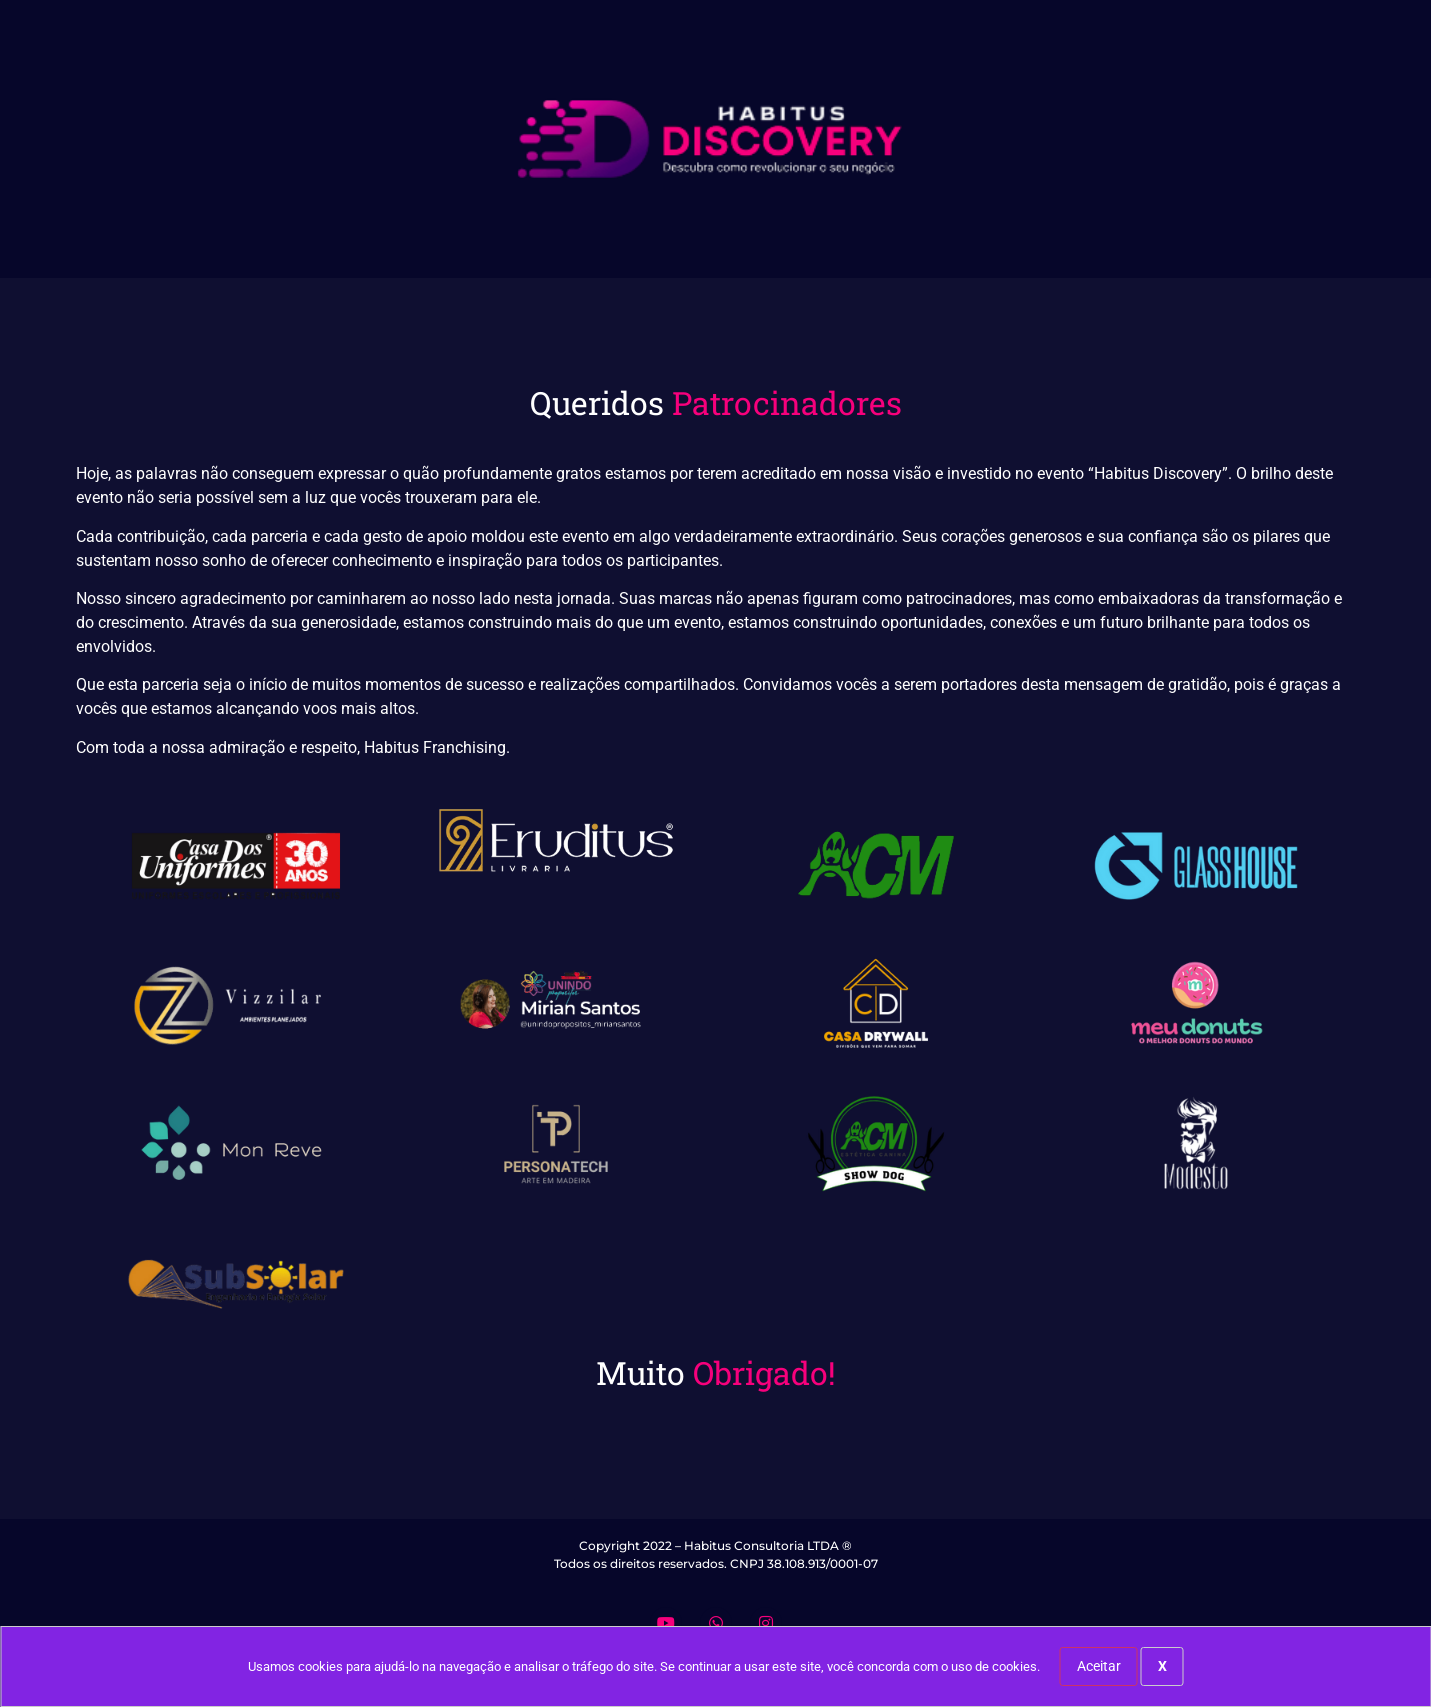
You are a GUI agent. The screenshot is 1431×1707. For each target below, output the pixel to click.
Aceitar (1099, 1666)
